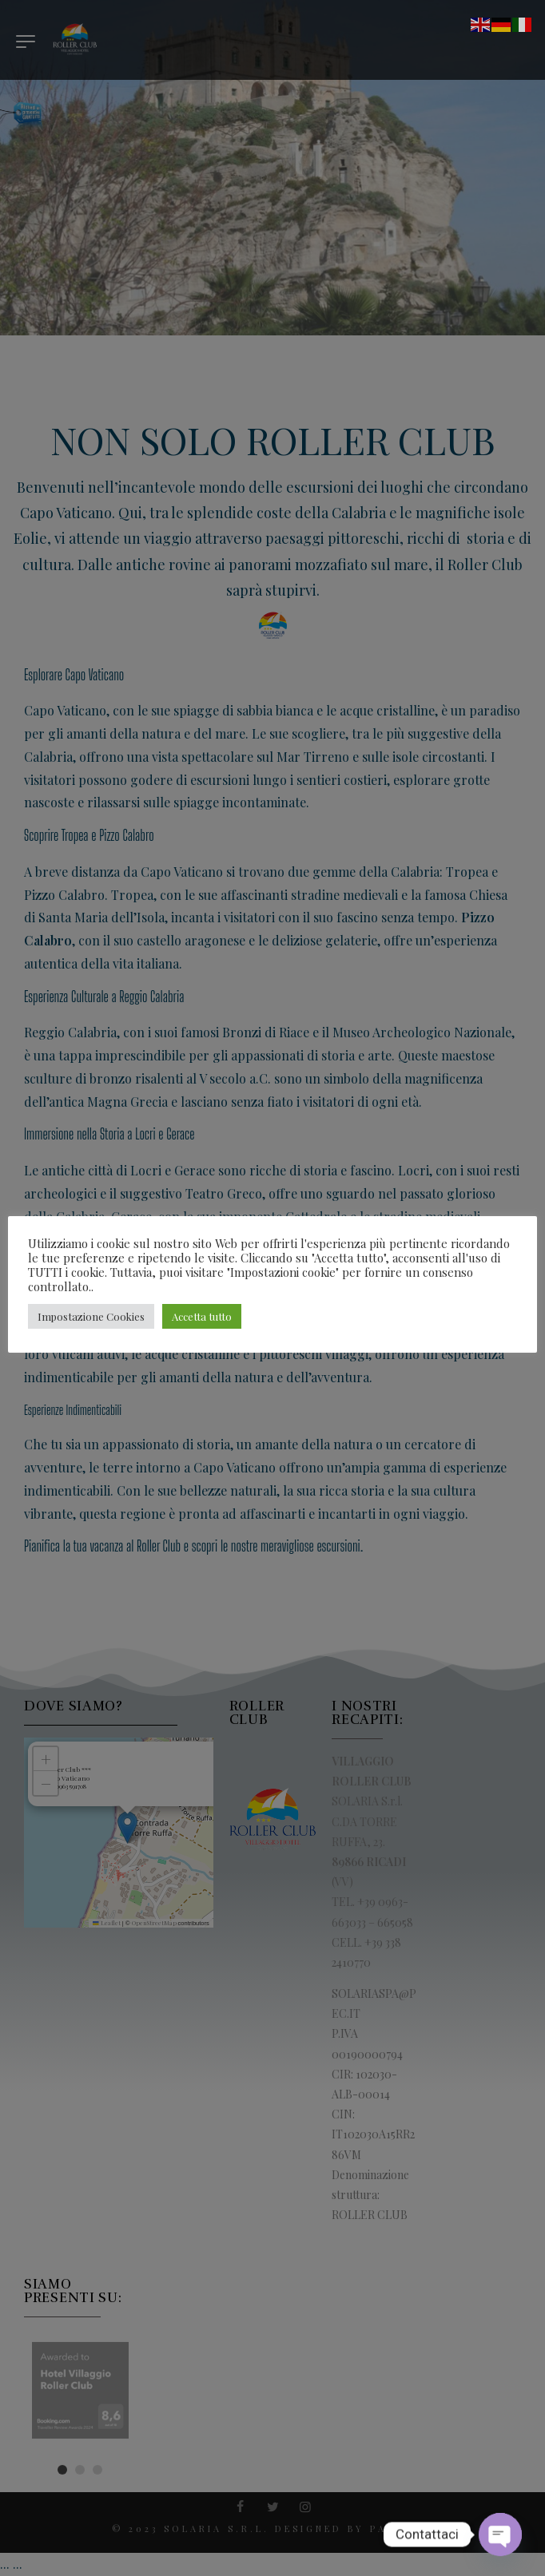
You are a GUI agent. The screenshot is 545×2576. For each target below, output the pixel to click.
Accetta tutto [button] (202, 1316)
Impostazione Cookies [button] (91, 1316)
